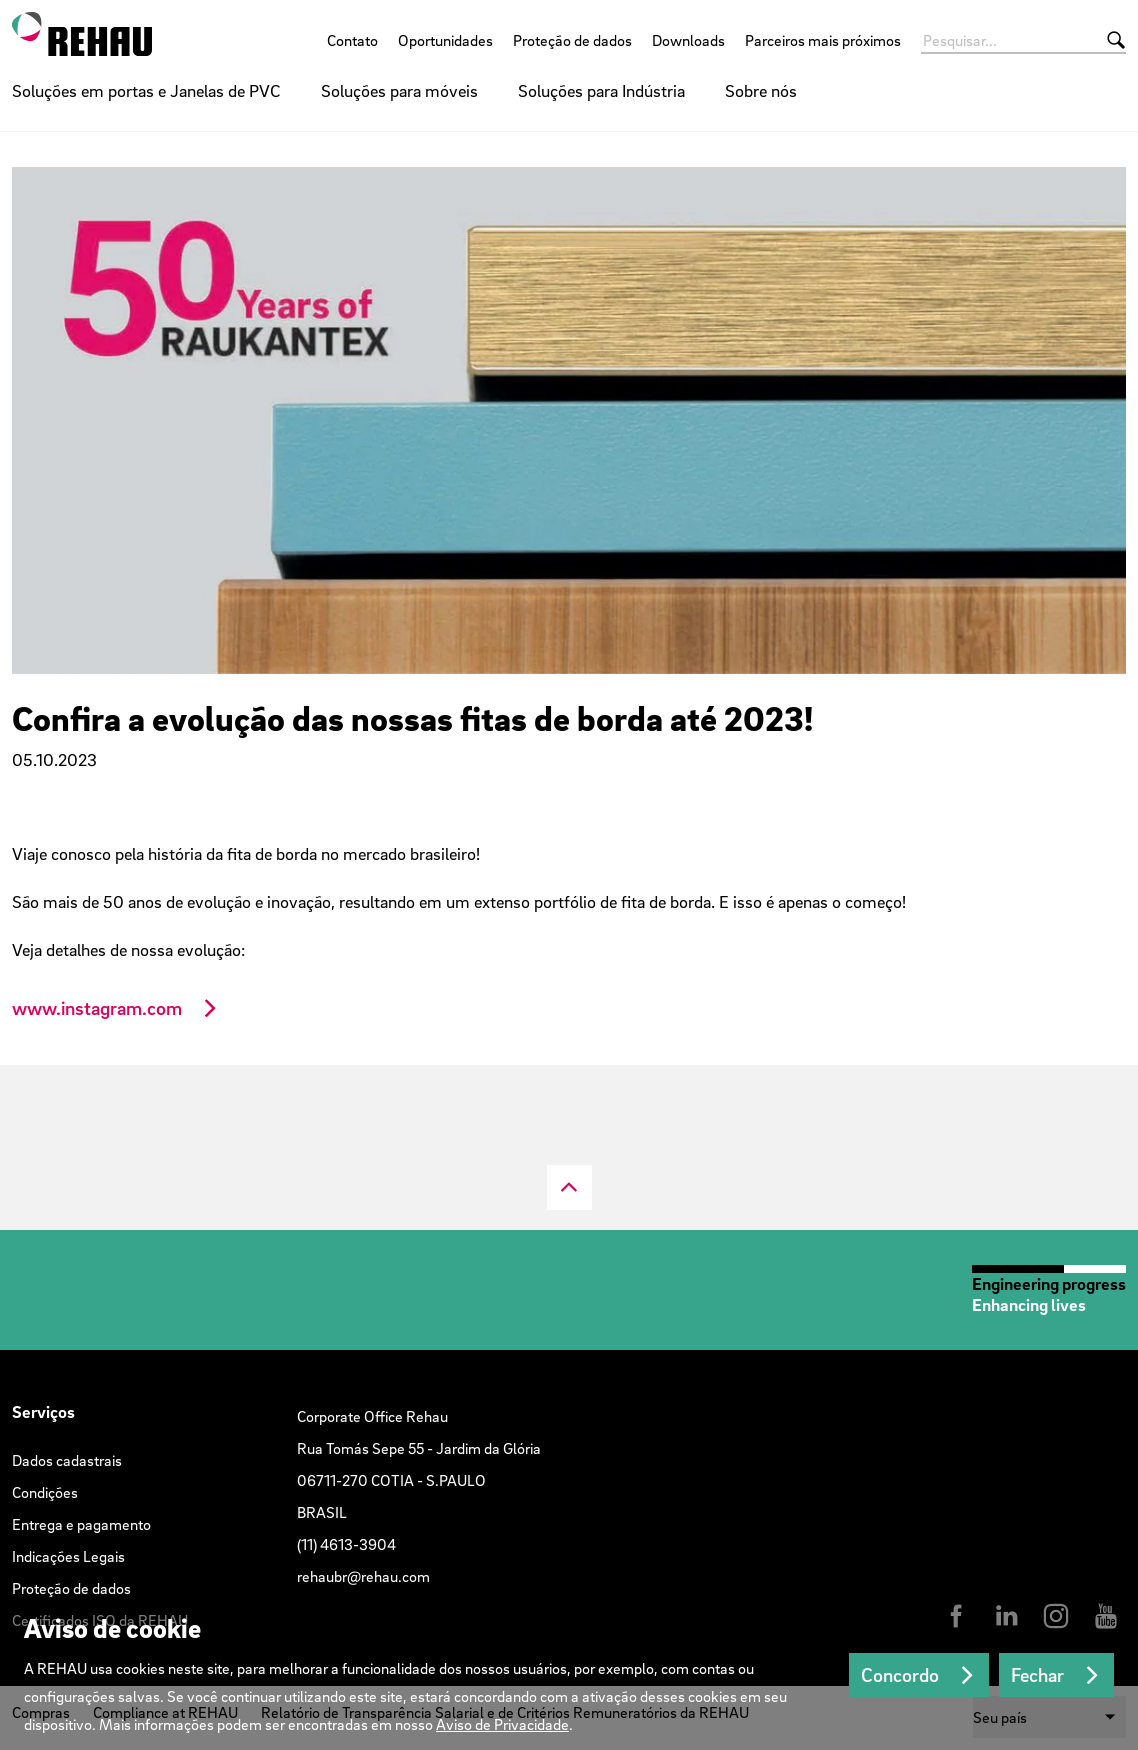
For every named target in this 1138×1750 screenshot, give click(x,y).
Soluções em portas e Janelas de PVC (146, 90)
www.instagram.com (97, 1008)
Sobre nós (761, 90)
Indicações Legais (68, 1556)
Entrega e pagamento (81, 1524)
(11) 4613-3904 (346, 1544)
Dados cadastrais (67, 1460)
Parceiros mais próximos (823, 40)
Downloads (688, 40)
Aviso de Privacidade (502, 1724)
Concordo (900, 1675)
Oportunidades (445, 40)
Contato (352, 40)
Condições (45, 1492)
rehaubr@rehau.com (363, 1576)
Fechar (1037, 1675)
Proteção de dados (572, 40)
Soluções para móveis (399, 90)
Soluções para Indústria (601, 90)
